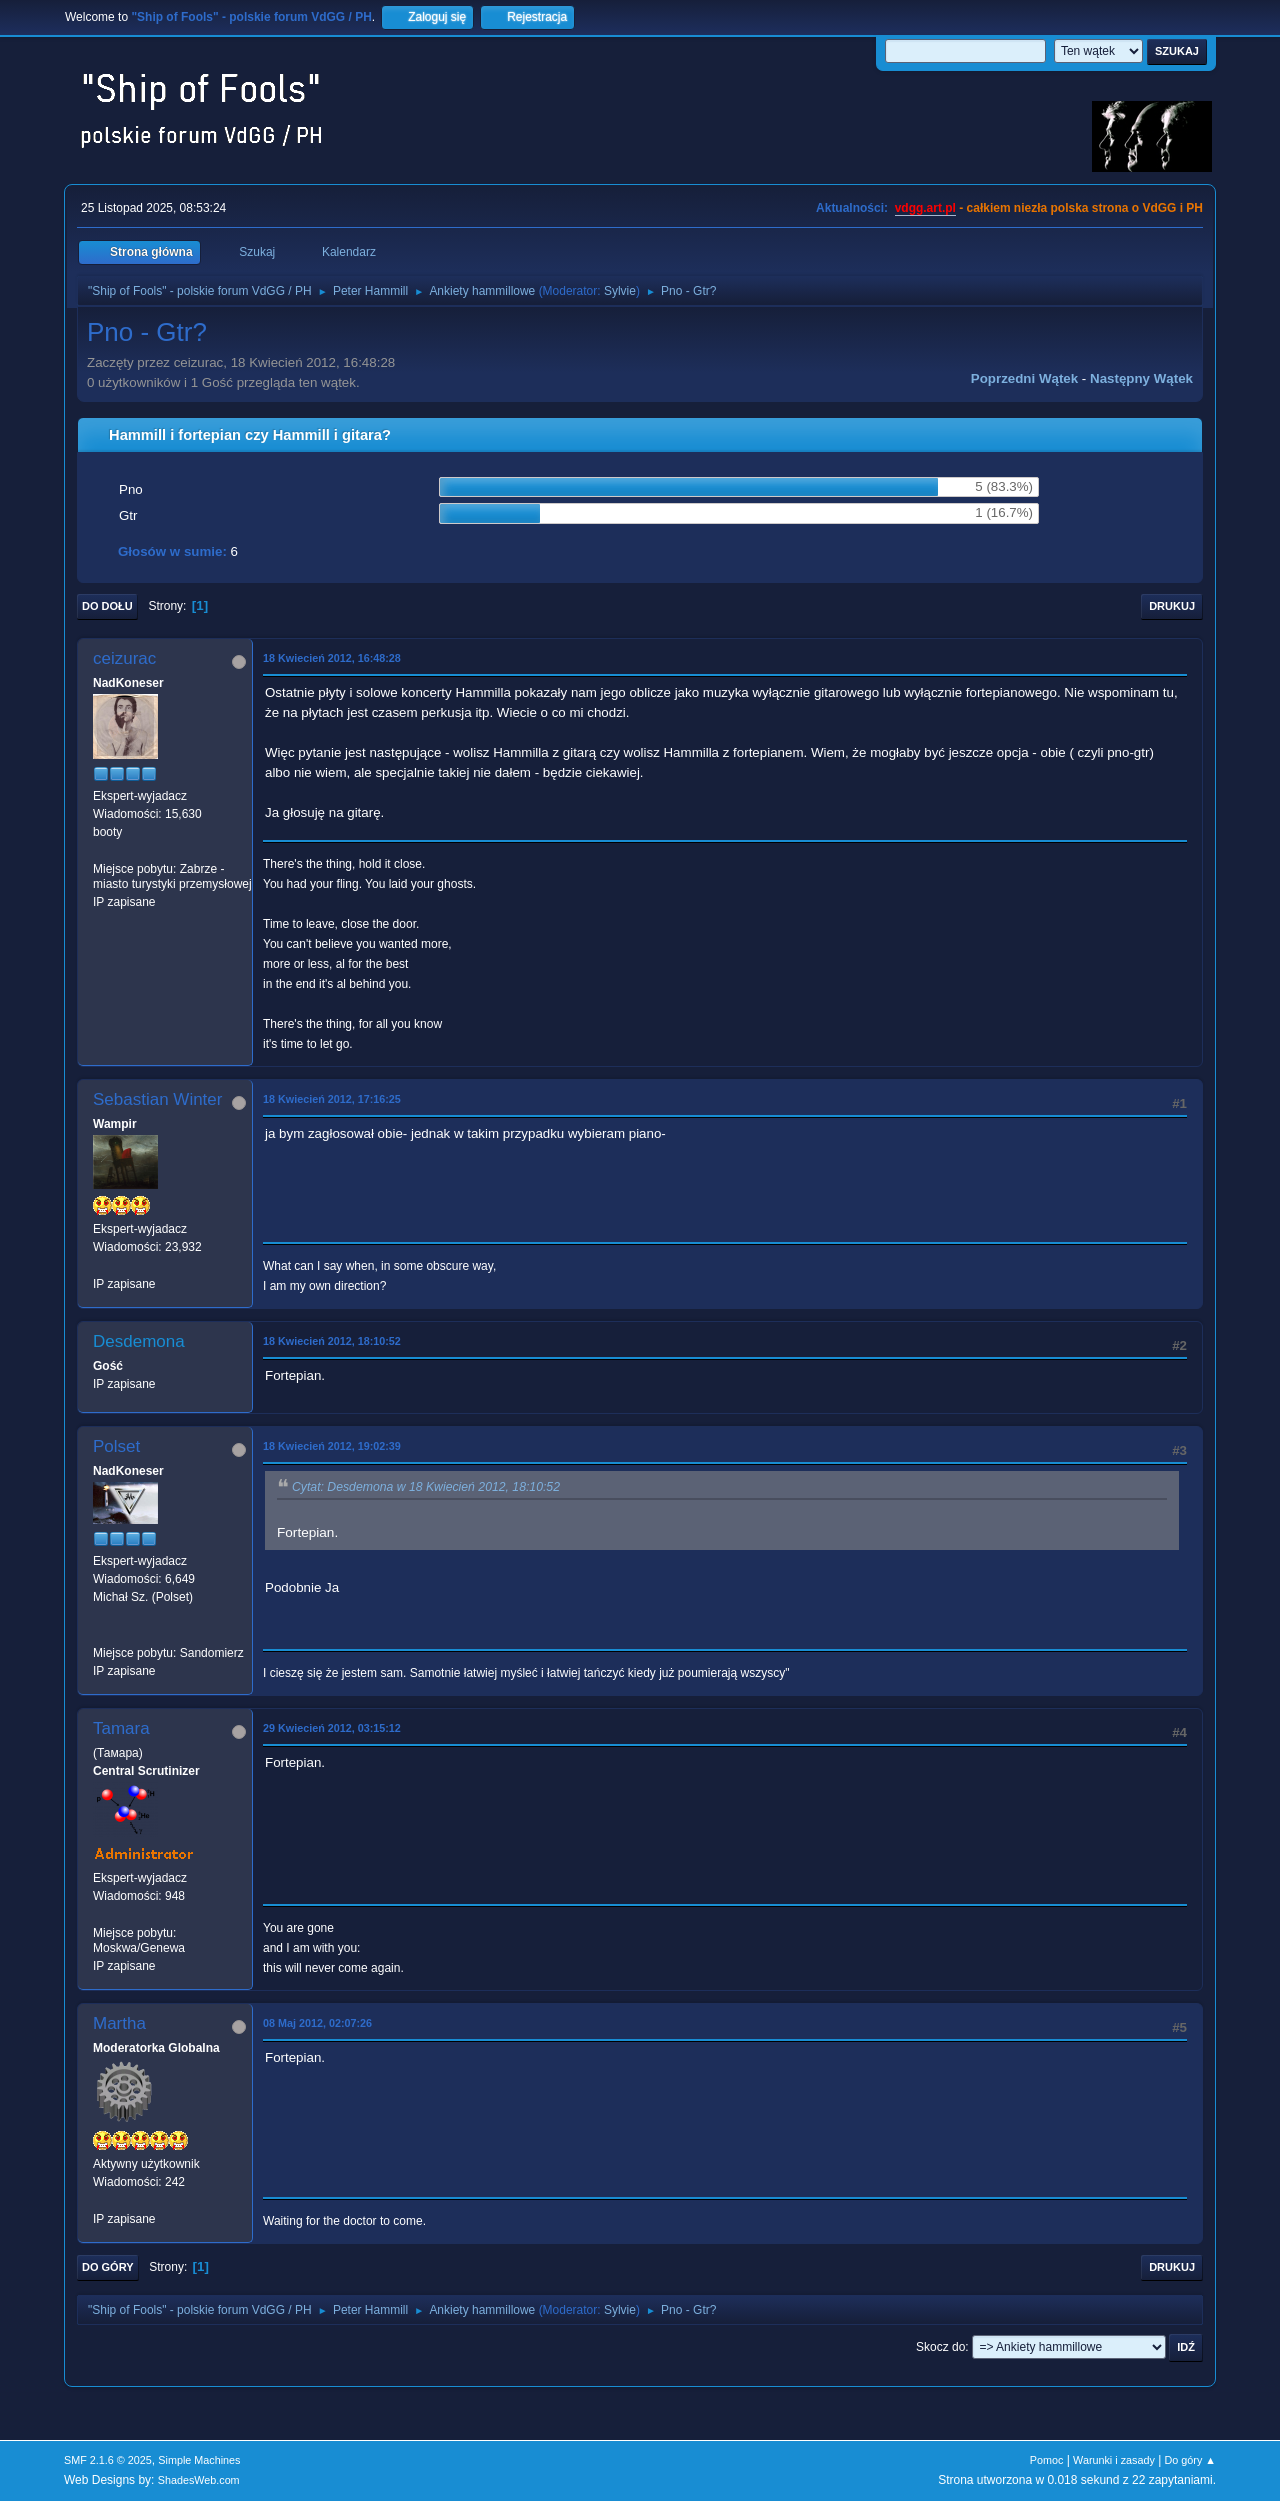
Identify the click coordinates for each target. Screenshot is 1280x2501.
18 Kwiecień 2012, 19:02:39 (332, 1446)
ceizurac (124, 658)
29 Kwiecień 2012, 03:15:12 (332, 1728)
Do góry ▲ (1190, 2460)
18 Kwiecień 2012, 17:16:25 (332, 1099)
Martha (119, 2023)
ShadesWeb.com (199, 2480)
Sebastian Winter (157, 1099)
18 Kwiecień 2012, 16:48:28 (332, 658)
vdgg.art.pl (925, 208)
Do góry (108, 2267)
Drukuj (1172, 606)
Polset (116, 1446)
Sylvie (620, 291)
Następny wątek (1141, 378)
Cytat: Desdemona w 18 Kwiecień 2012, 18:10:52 (426, 1487)
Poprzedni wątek (1024, 378)
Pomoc (1047, 2460)
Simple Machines (199, 2460)
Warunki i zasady (1114, 2460)
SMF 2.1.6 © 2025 (108, 2460)
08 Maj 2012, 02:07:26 (317, 2023)
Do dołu (107, 606)
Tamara (121, 1728)
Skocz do (940, 2347)
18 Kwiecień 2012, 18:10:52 (332, 1341)
